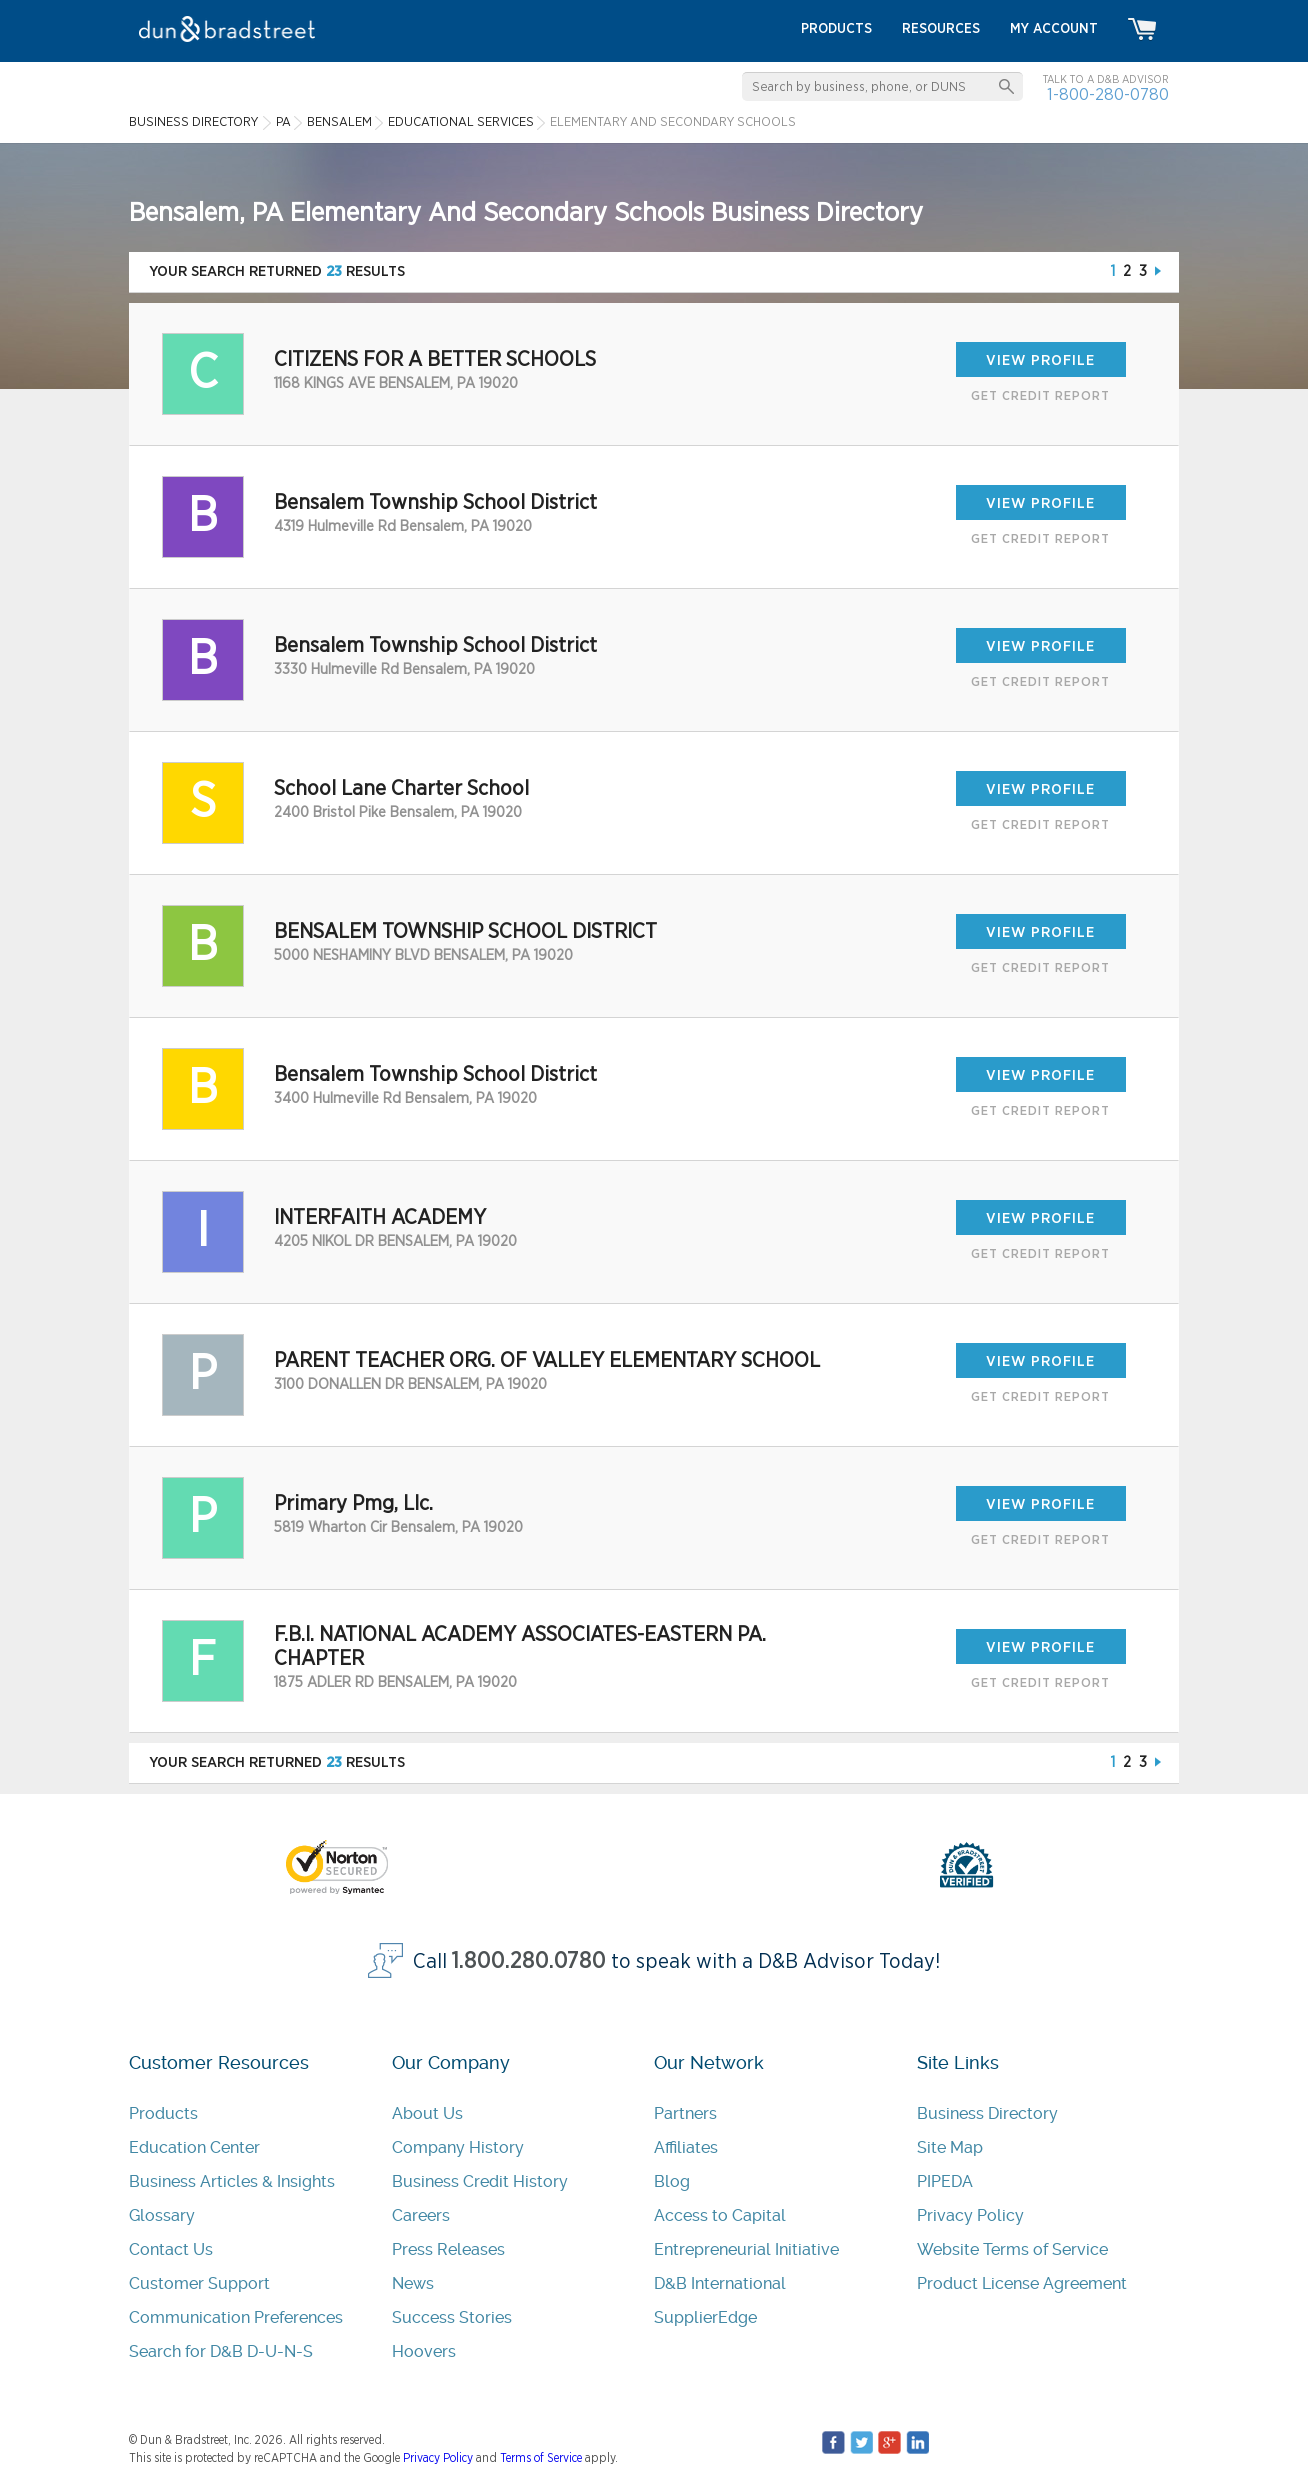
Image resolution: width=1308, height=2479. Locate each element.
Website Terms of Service (1012, 2249)
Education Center (194, 2147)
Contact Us (171, 2249)
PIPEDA (945, 2181)
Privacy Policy (970, 2215)
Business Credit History (480, 2181)
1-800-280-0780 (1108, 94)
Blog (672, 2181)
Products (163, 2113)
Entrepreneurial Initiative (746, 2249)
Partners (685, 2113)
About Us (427, 2113)
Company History (458, 2147)
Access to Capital (720, 2215)
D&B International (720, 2283)
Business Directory (987, 2113)
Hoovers (424, 2351)
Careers (421, 2215)
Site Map (950, 2147)
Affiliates (686, 2147)
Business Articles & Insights (232, 2181)
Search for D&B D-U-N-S (221, 2351)
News (413, 2283)
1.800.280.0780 (529, 1961)
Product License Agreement (1022, 2283)
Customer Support (199, 2283)
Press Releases (448, 2249)
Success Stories (452, 2317)
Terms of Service (541, 2458)
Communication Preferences (236, 2317)
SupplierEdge (705, 2317)
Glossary (162, 2215)
